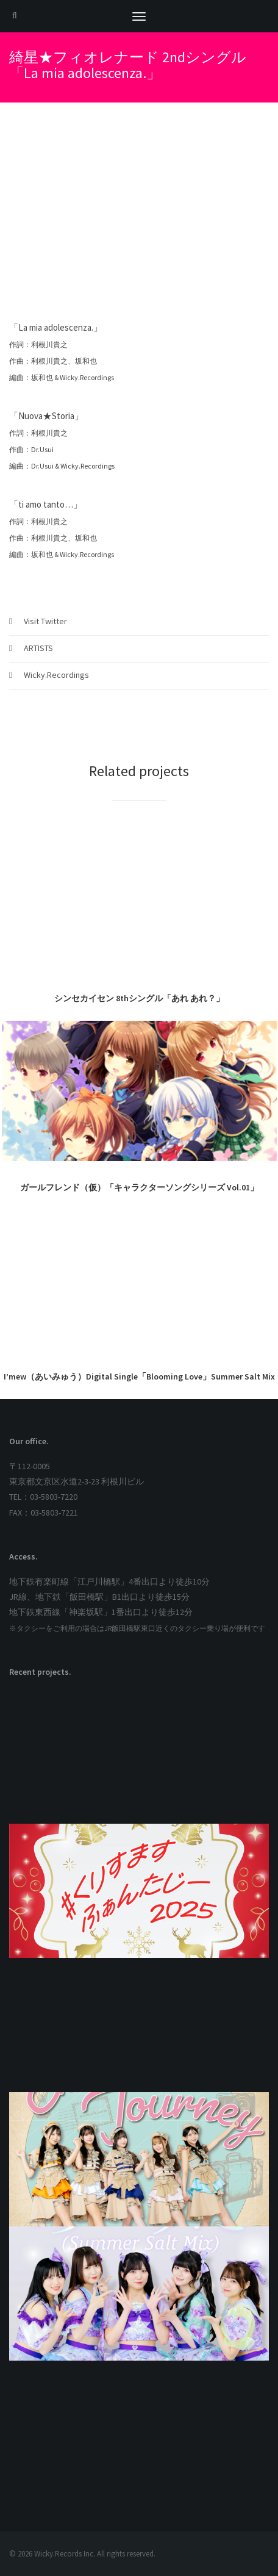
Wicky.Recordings (56, 674)
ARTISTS (38, 647)
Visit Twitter (45, 621)
